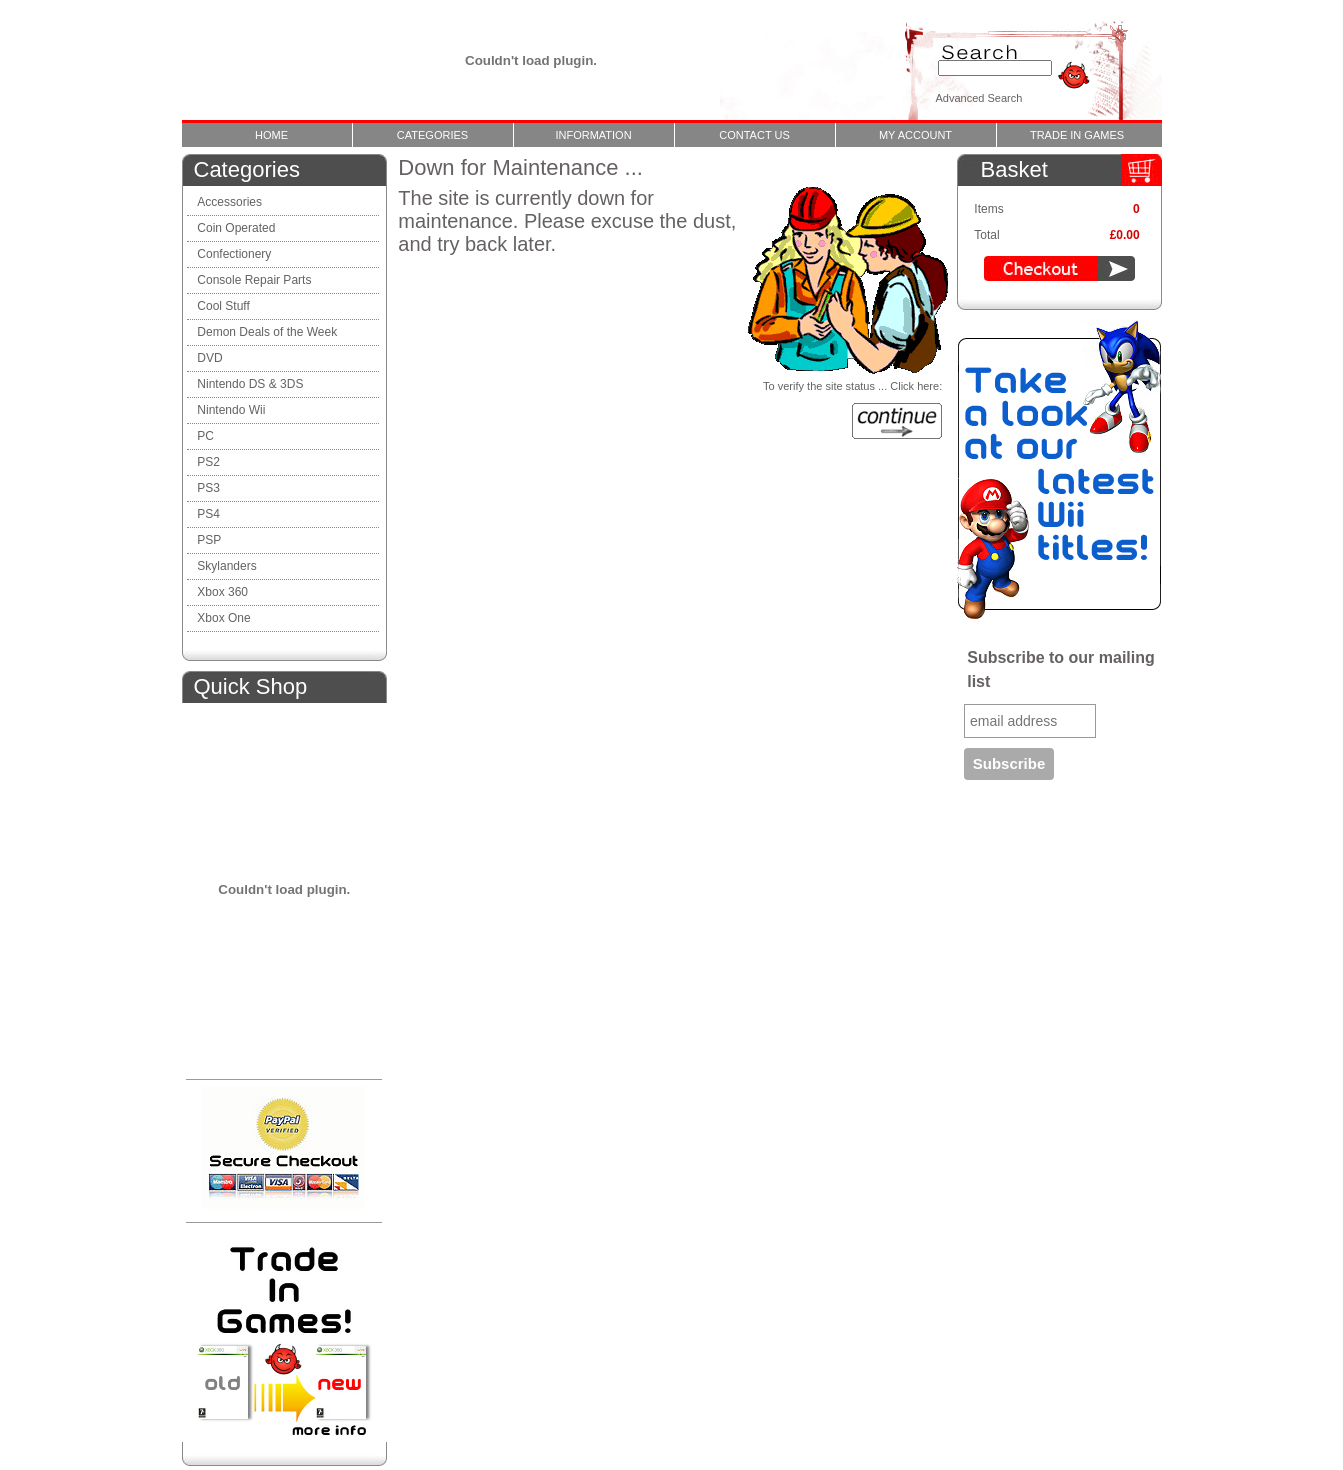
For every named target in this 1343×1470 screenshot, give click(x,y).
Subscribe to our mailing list (1061, 669)
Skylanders (226, 566)
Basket (1014, 169)
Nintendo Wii (231, 410)
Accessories (229, 202)
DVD (209, 358)
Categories (432, 135)
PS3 (208, 488)
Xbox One (223, 618)
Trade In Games (1077, 135)
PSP (209, 540)
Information (593, 135)
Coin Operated (236, 228)
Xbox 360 (222, 592)
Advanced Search (979, 98)
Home (271, 135)
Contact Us (754, 135)
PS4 (208, 514)
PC (205, 436)
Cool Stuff (223, 306)
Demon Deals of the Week (267, 332)
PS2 (208, 462)
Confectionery (234, 254)
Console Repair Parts (255, 280)
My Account (915, 135)
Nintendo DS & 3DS (250, 384)
